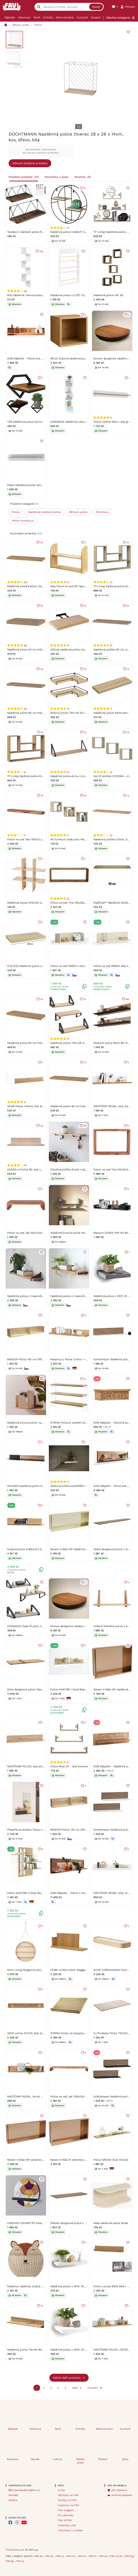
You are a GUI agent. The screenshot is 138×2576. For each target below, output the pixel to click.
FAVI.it (93, 2556)
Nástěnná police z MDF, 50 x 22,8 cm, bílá (76, 2286)
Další (75, 2387)
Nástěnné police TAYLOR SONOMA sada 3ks (78, 1043)
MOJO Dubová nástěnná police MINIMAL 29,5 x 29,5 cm (85, 358)
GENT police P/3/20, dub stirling (27, 2033)
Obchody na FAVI (68, 2495)
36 (127, 732)
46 (41, 669)
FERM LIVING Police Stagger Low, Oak (74, 1970)
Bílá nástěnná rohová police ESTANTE (31, 295)
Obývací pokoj (20, 24)
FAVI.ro (60, 2556)
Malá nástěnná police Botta (110, 2223)
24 (127, 605)
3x (68, 772)
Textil (36, 17)
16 (85, 669)
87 (42, 605)
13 (128, 669)
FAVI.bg (129, 2556)
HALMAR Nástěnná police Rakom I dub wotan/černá (40, 1486)
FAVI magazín (66, 2510)
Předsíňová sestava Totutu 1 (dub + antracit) (34, 1829)
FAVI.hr (82, 2556)
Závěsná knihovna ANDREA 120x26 (72, 1486)
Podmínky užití (67, 2525)
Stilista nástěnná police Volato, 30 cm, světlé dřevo (83, 649)
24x (25, 582)
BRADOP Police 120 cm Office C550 (72, 1829)
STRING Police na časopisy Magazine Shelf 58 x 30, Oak (85, 2033)
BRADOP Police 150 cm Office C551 (29, 1359)
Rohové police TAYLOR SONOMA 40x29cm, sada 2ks (83, 712)
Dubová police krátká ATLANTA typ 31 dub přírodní (39, 1549)
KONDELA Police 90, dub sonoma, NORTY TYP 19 (37, 1169)
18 (42, 795)
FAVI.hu (71, 2556)
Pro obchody (65, 2515)
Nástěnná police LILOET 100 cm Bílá (73, 295)
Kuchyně (82, 17)
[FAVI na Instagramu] (17, 2522)
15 (42, 732)
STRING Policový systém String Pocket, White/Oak (82, 1422)
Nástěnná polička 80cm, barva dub (29, 586)
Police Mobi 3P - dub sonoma (69, 1766)
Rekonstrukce (65, 17)
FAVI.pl (49, 2556)
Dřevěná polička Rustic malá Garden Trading (78, 1169)
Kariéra (13, 2500)
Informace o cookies (70, 2530)
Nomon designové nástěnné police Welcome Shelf (82, 1626)
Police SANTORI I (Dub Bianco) (69, 1689)
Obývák (35, 2459)
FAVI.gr (10, 2561)
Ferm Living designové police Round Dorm (34, 1970)
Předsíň (102, 2459)
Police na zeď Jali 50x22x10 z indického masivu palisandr (43, 1232)
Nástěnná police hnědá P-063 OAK (72, 232)
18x (25, 645)
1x (25, 1102)
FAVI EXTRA (65, 2520)
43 (127, 542)
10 (85, 605)
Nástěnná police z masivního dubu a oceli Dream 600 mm (43, 1296)
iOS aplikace (119, 2490)
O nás (61, 2490)
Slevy (125, 2459)
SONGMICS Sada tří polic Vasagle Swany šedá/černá (40, 1626)
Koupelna (97, 17)
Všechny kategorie (118, 17)
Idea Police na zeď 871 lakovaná (70, 586)
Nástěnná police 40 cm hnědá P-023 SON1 (34, 649)
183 (127, 999)
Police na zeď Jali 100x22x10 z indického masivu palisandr (87, 2096)
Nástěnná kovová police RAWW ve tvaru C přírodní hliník (86, 1232)
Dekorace (24, 17)
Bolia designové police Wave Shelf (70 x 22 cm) (37, 1689)
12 (128, 795)
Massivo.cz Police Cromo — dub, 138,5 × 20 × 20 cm (83, 1359)
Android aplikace (121, 2495)
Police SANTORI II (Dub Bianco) (26, 1893)
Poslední (93, 2387)
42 (41, 999)
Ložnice (57, 2459)
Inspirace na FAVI (68, 2505)
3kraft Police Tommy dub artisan (27, 1106)
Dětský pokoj (80, 2461)
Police (38, 24)
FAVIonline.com (15, 2549)
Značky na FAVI (67, 2500)
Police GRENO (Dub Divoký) (110, 2159)
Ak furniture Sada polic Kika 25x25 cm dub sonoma (83, 839)
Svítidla (48, 17)
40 (84, 1125)
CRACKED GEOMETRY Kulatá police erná (33, 2223)
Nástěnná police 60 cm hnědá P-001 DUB (33, 1043)
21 (85, 188)
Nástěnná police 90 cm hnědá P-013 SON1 (33, 712)
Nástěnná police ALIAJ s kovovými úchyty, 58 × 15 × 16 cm (87, 776)
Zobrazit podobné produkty (30, 163)
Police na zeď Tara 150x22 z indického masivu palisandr (42, 839)
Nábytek (9, 17)
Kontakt (13, 2495)
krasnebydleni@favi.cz (26, 2490)
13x (25, 291)
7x (111, 582)
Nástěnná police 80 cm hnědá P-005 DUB (76, 1106)
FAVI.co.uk (116, 2556)
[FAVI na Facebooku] (10, 2522)
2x (25, 772)
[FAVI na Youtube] (24, 2522)
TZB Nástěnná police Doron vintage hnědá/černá (37, 421)
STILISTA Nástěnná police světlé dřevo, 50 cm (36, 966)
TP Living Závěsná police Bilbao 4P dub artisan (36, 776)
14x (25, 708)
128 (41, 251)
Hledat (96, 6)
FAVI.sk (38, 2556)
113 (41, 542)
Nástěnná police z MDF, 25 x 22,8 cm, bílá (76, 2349)
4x (68, 582)
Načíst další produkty (67, 2377)
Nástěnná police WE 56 (108, 295)
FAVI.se (103, 2556)
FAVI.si (20, 2561)
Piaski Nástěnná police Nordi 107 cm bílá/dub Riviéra (40, 485)
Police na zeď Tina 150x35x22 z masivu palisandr (81, 902)
